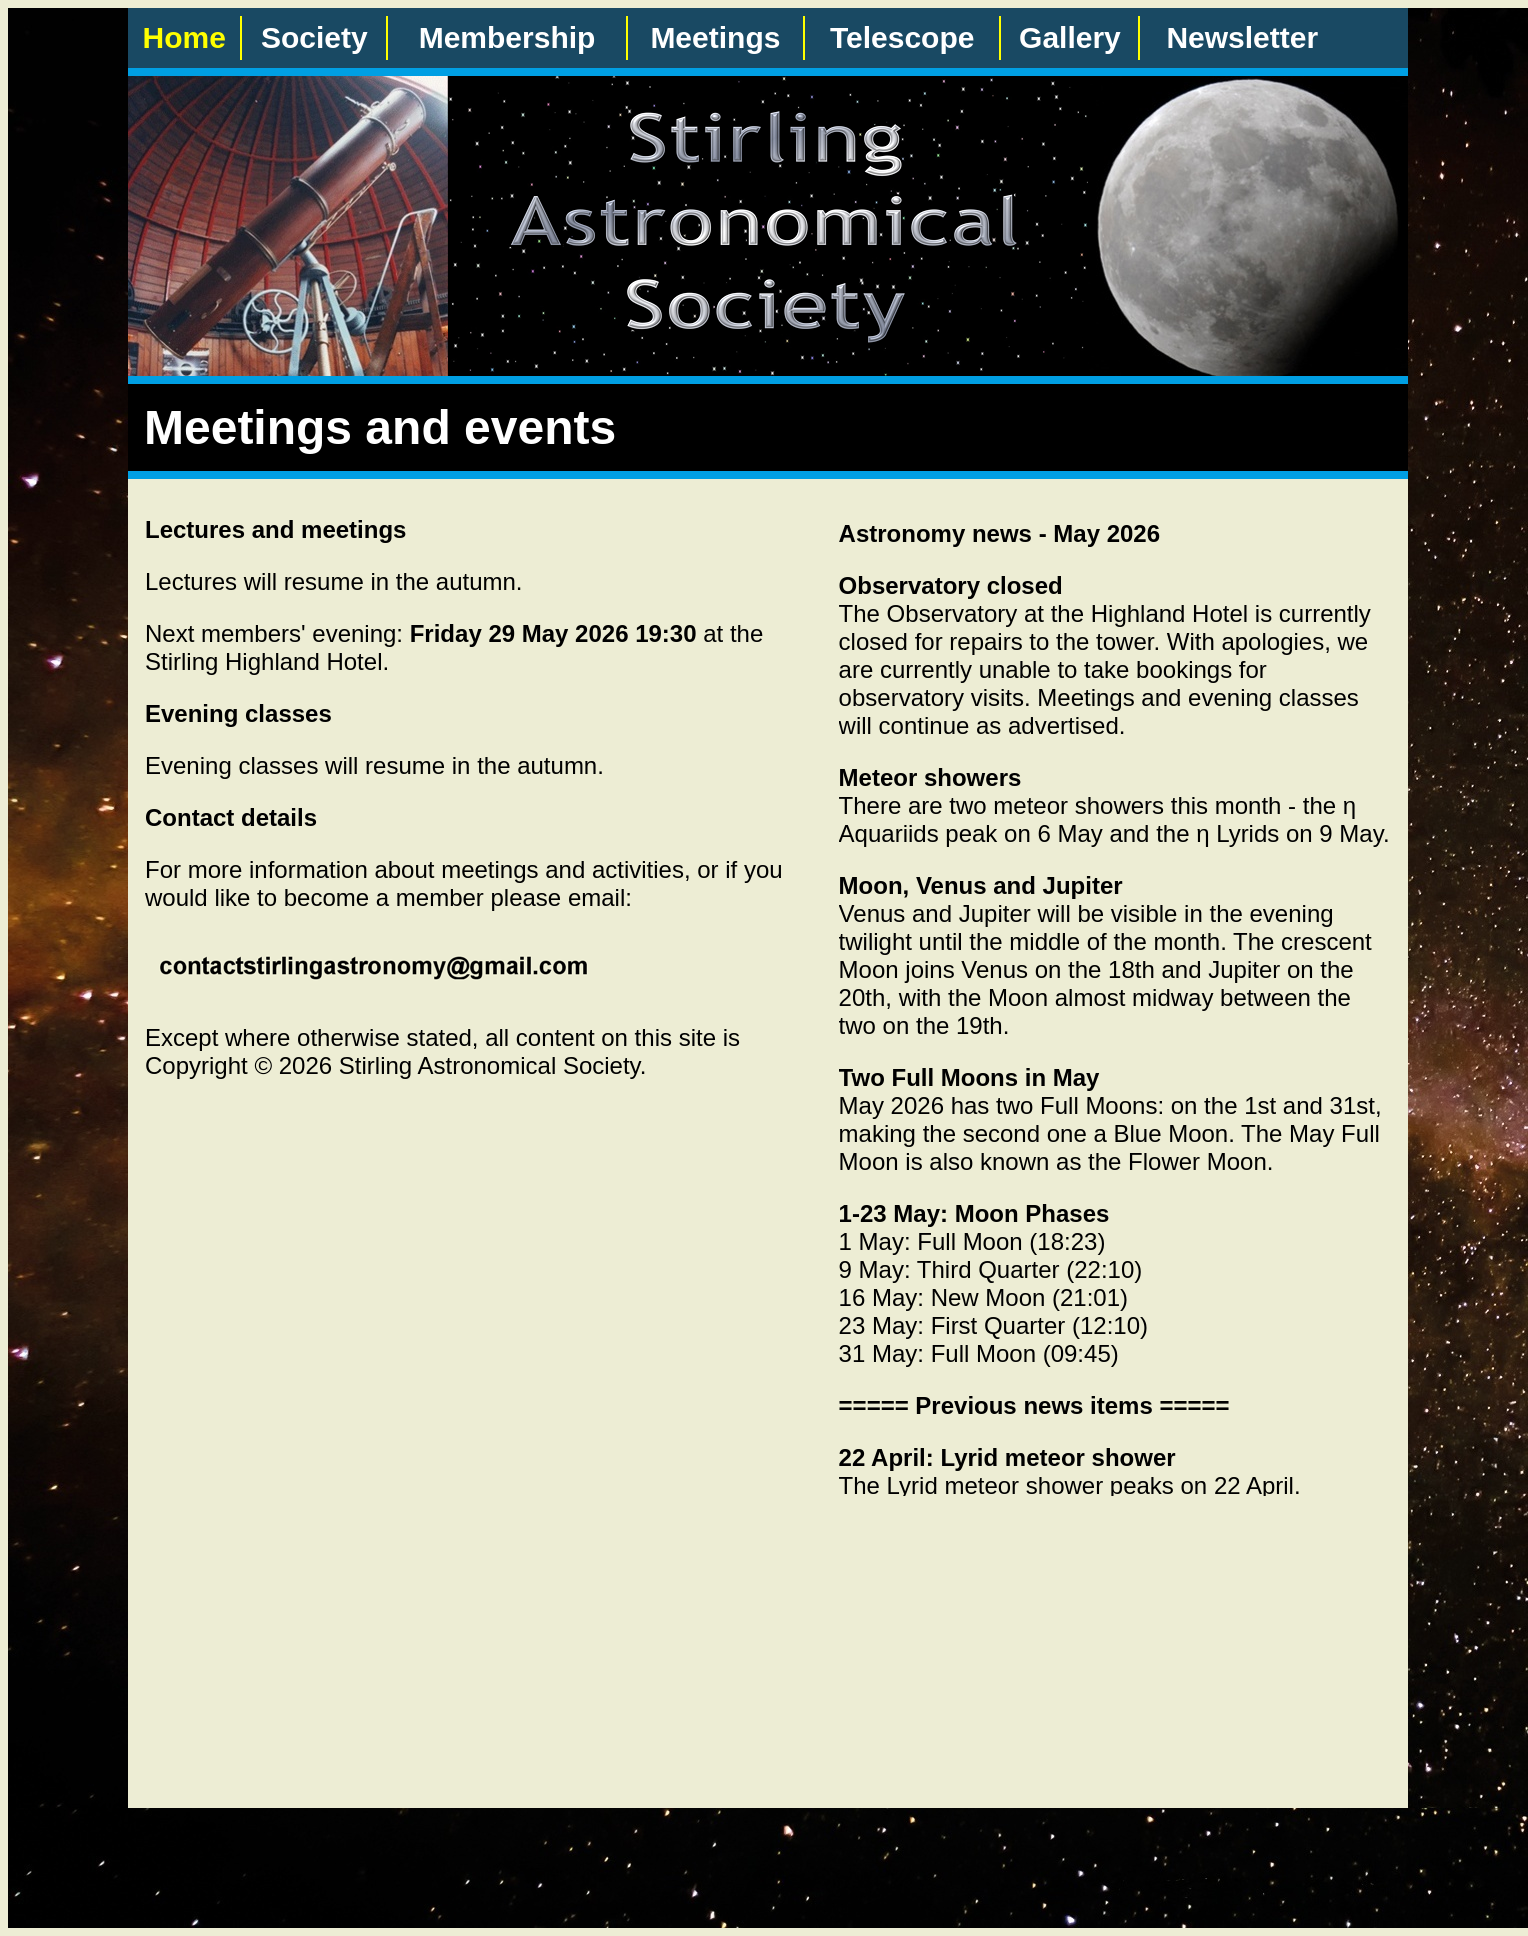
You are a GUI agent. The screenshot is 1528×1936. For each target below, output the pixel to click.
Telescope (902, 37)
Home (184, 37)
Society (314, 37)
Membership (507, 37)
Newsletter (1242, 37)
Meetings (715, 37)
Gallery (1070, 37)
